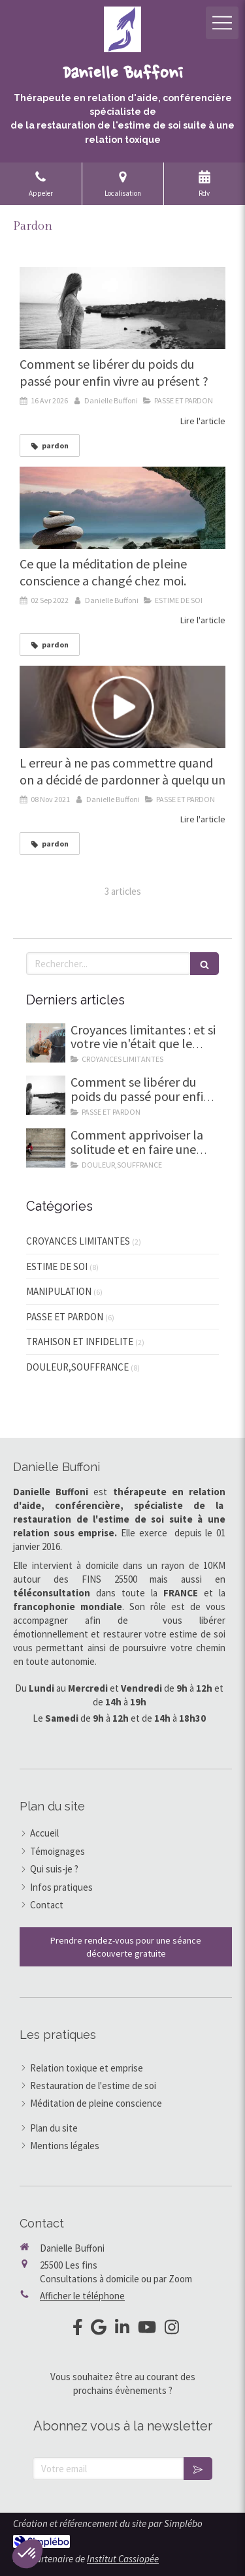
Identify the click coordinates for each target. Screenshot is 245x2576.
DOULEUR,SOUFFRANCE (77, 1367)
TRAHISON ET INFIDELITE (79, 1341)
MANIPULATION (58, 1291)
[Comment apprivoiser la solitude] (45, 1148)
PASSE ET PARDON (64, 1317)
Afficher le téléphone (82, 2295)
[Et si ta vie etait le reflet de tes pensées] (45, 1043)
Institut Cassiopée (123, 2559)
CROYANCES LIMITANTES (78, 1241)
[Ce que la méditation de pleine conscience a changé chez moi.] (122, 508)
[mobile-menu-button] (222, 23)
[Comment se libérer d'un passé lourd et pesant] (122, 308)
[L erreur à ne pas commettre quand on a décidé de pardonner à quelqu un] (122, 707)
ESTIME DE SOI (57, 1266)
